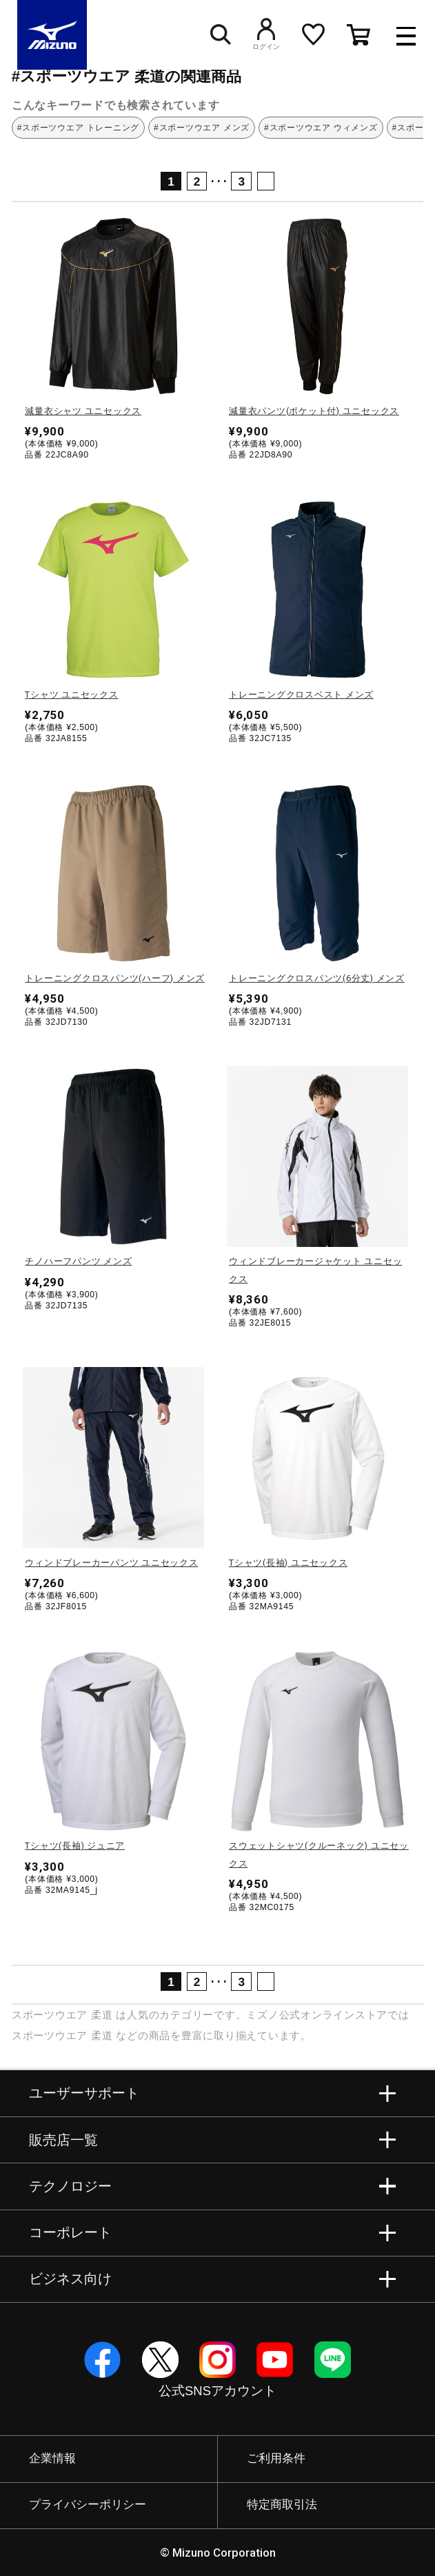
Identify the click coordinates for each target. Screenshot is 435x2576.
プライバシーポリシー (87, 2504)
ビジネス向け (70, 2278)
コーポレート (70, 2232)
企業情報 (52, 2458)
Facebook (102, 2359)
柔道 (102, 2015)
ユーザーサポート (84, 2093)
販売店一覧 (63, 2139)
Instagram (217, 2359)
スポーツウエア (50, 2015)
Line (332, 2359)
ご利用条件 (276, 2458)
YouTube (274, 2359)
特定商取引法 (282, 2504)
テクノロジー (70, 2186)
